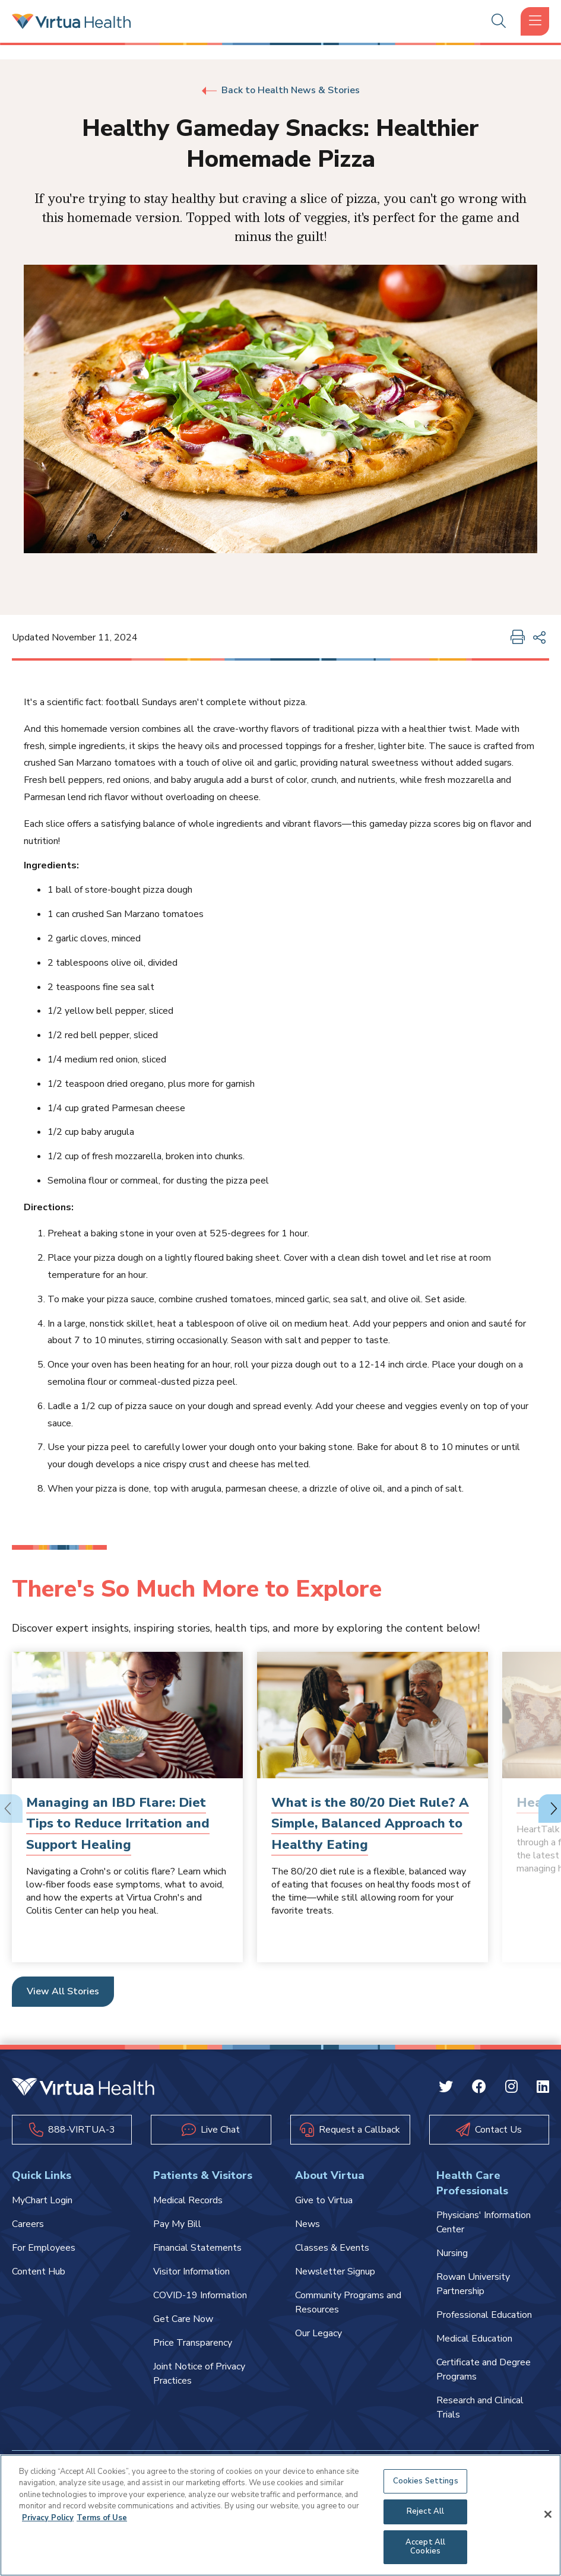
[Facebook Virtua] (479, 2088)
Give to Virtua (324, 2200)
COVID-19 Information (200, 2295)
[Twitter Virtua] (446, 2088)
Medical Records (188, 2200)
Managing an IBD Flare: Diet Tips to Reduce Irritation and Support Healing (118, 1823)
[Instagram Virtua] (511, 2088)
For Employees (43, 2247)
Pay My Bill (177, 2224)
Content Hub (38, 2271)
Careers (28, 2224)
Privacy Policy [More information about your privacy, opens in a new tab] (48, 2517)
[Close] (548, 2514)
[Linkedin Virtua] (543, 2088)
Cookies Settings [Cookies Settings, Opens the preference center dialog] (425, 2481)
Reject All (425, 2511)
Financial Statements (197, 2247)
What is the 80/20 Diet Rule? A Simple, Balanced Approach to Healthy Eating (370, 1823)
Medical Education (474, 2338)
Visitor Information (191, 2271)
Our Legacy (318, 2333)
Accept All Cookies (425, 2547)
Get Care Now (183, 2319)
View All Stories (63, 1991)
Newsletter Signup (335, 2271)
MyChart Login (42, 2200)
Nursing (452, 2253)
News (307, 2224)
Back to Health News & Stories (281, 90)
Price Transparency (192, 2342)
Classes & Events (332, 2247)
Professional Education (484, 2314)
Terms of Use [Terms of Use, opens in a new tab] (102, 2517)
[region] (280, 2515)
